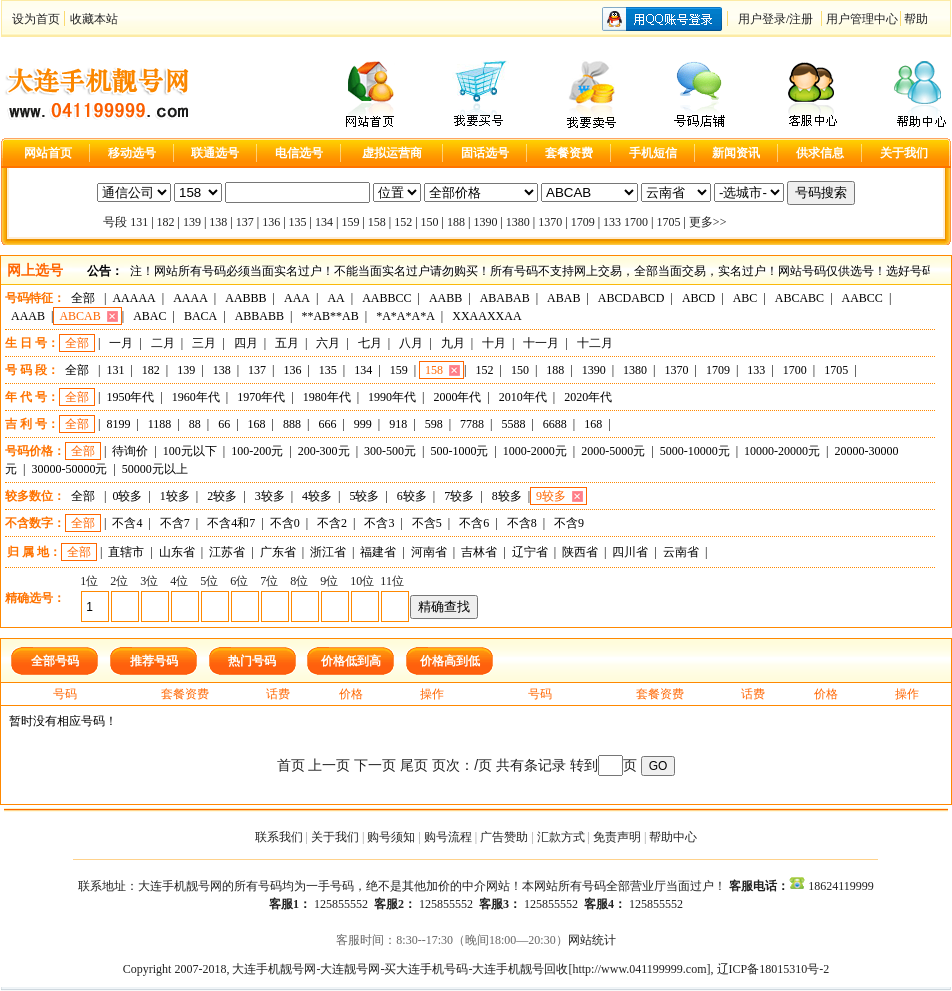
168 (257, 424)
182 (166, 222)
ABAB (563, 298)
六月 (328, 343)
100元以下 (190, 451)
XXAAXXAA (486, 316)
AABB (445, 298)
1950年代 (130, 397)
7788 (472, 424)
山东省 (177, 552)
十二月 (595, 343)
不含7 (175, 523)
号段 (115, 222)
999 (363, 424)
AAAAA (133, 298)
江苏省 (227, 552)
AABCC (862, 298)
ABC (745, 298)
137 (245, 222)
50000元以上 (155, 469)
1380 (518, 222)
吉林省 (479, 552)
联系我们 (279, 837)
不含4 (127, 523)
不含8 (522, 523)
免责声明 (617, 837)
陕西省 (580, 552)
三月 (204, 343)
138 (218, 222)
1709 (583, 222)
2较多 (222, 496)
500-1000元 (459, 451)
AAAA (190, 298)
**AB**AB (329, 316)
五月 (287, 343)
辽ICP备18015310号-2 (773, 969)
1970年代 (261, 397)
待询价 (130, 451)
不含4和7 (231, 523)
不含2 (332, 523)
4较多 (317, 496)
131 (139, 222)
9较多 (551, 496)
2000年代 (457, 397)
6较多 (412, 496)
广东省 (278, 552)
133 (612, 222)
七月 (370, 343)
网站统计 (592, 940)
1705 (668, 222)
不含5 (427, 523)
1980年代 (327, 397)
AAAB (28, 316)
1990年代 (392, 397)
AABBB (245, 298)
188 (456, 222)
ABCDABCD (631, 298)
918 (398, 424)
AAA (297, 298)
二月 (163, 343)
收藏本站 (94, 19)
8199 (118, 424)
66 (224, 424)
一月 (121, 343)
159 (350, 222)
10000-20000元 (782, 451)
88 (195, 424)
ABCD (698, 298)
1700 (636, 222)
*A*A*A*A (405, 316)
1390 (485, 222)
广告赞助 (504, 837)
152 (403, 222)
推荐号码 (154, 661)
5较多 (364, 496)
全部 (83, 298)
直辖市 (126, 552)
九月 (453, 343)
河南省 (429, 552)
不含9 (569, 523)
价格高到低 (450, 661)
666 (327, 424)
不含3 (379, 523)
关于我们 (335, 837)
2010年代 (523, 397)
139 (192, 222)
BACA (200, 316)
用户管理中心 (862, 19)
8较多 (507, 496)
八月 (411, 343)
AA (335, 298)
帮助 (916, 19)
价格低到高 (351, 661)
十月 (494, 343)
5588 (513, 424)
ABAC (149, 316)
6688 (555, 424)
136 (271, 222)
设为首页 (36, 19)
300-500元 (390, 451)
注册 (801, 19)
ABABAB (505, 298)
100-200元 (257, 451)
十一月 (541, 343)
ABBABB (259, 316)
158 (377, 222)
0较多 (127, 496)
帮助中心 (673, 837)
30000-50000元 (69, 469)
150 (430, 222)
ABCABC (799, 298)
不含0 (285, 523)
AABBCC (386, 298)
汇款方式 (561, 837)
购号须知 (391, 837)
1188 (160, 424)
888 (292, 424)
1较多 (175, 496)
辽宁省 (530, 552)
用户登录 (762, 19)
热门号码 (252, 661)
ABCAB (79, 316)
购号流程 (448, 837)
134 (324, 222)
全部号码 (55, 661)
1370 (550, 222)
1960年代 (196, 397)
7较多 (459, 496)
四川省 (630, 552)
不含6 (474, 523)
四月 (246, 343)
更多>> (708, 222)
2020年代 (588, 397)
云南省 (681, 552)
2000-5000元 (613, 451)
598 (434, 424)
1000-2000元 (535, 451)
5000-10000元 (695, 451)
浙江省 (328, 552)
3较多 (270, 496)
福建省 (378, 552)
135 (298, 222)
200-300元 (324, 451)
